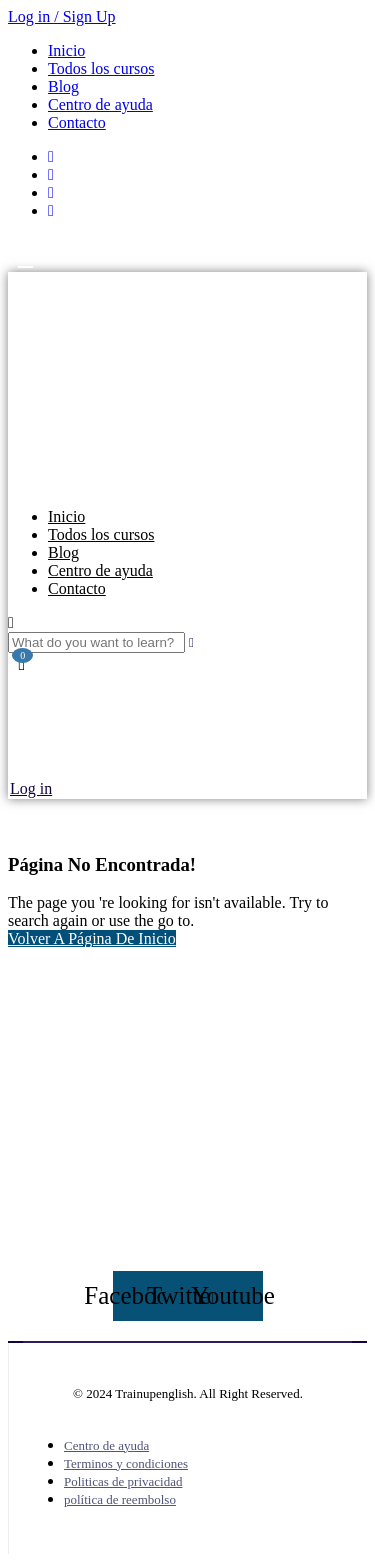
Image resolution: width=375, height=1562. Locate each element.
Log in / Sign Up (62, 16)
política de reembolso (120, 1499)
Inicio (66, 50)
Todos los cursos (101, 68)
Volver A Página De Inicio (92, 938)
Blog (63, 86)
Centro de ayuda (100, 104)
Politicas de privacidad (123, 1481)
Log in (31, 788)
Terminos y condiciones (126, 1463)
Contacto (77, 122)
